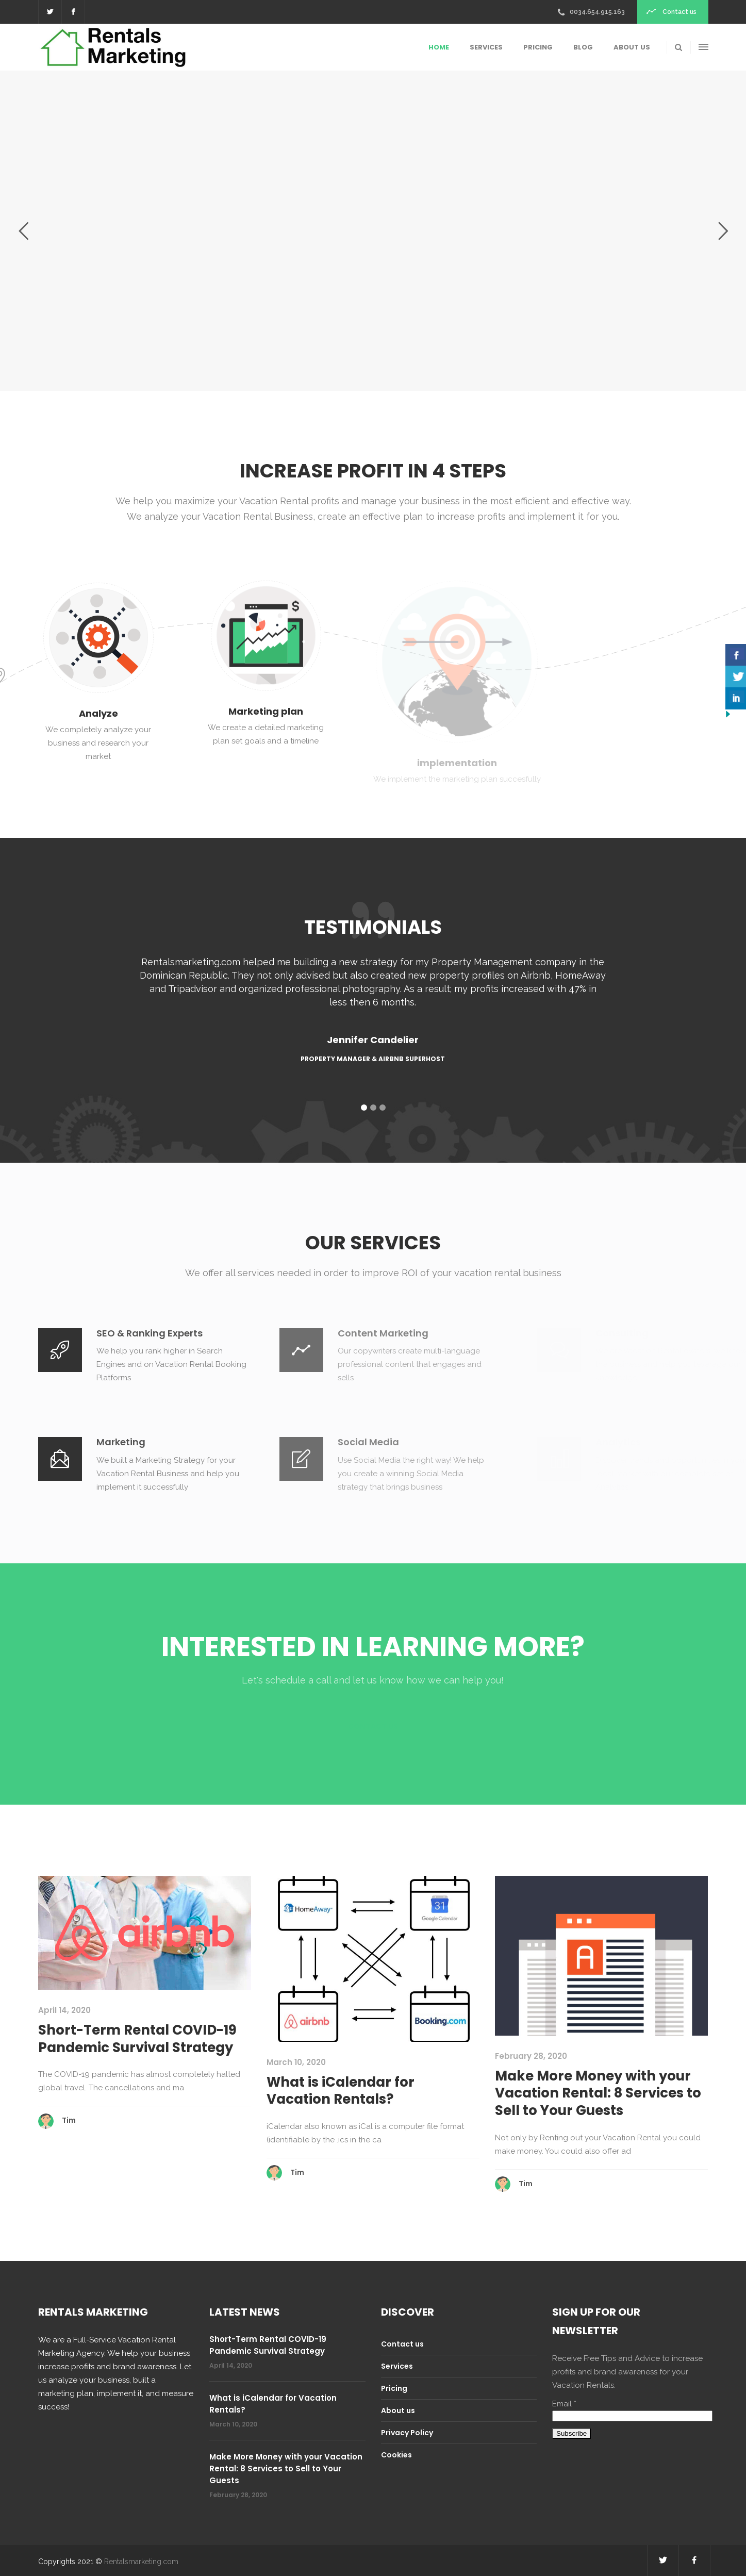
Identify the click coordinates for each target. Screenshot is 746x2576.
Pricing (394, 2388)
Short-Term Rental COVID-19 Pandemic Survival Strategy (137, 2039)
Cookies (396, 2455)
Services (397, 2366)
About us (398, 2410)
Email (564, 2403)
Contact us (402, 2344)
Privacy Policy (407, 2433)
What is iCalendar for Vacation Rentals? (341, 2091)
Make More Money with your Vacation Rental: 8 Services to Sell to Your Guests (598, 2093)
